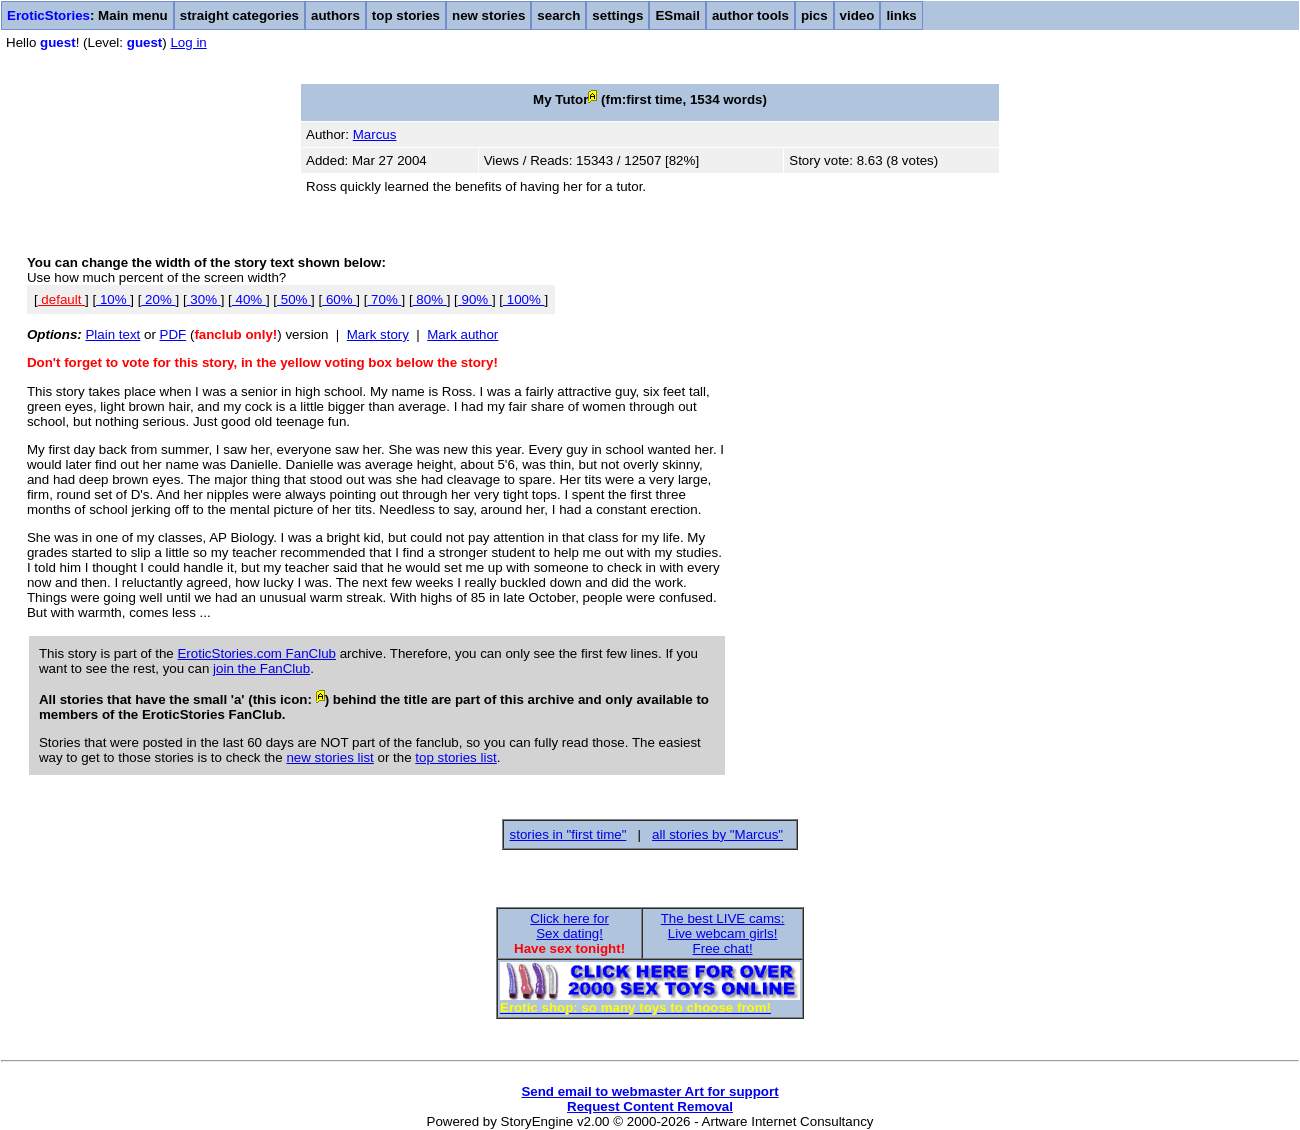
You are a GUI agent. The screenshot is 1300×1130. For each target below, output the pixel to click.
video (857, 15)
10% (113, 299)
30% (204, 299)
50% (294, 299)
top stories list (455, 757)
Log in (188, 42)
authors (335, 15)
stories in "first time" (568, 834)
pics (814, 15)
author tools (750, 15)
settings (617, 15)
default (61, 299)
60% (339, 299)
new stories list (329, 757)
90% (475, 299)
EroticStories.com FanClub (256, 653)
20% (158, 299)
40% (249, 299)
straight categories (239, 15)
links (901, 15)
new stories (488, 15)
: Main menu (87, 15)
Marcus (375, 134)
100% (524, 299)
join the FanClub (261, 668)
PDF (173, 334)
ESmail (677, 15)
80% (430, 299)
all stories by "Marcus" (717, 834)
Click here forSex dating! (569, 926)
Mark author (462, 334)
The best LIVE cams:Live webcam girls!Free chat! (723, 933)
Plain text (112, 334)
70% (384, 299)
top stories (406, 15)
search (558, 15)
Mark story (378, 334)
